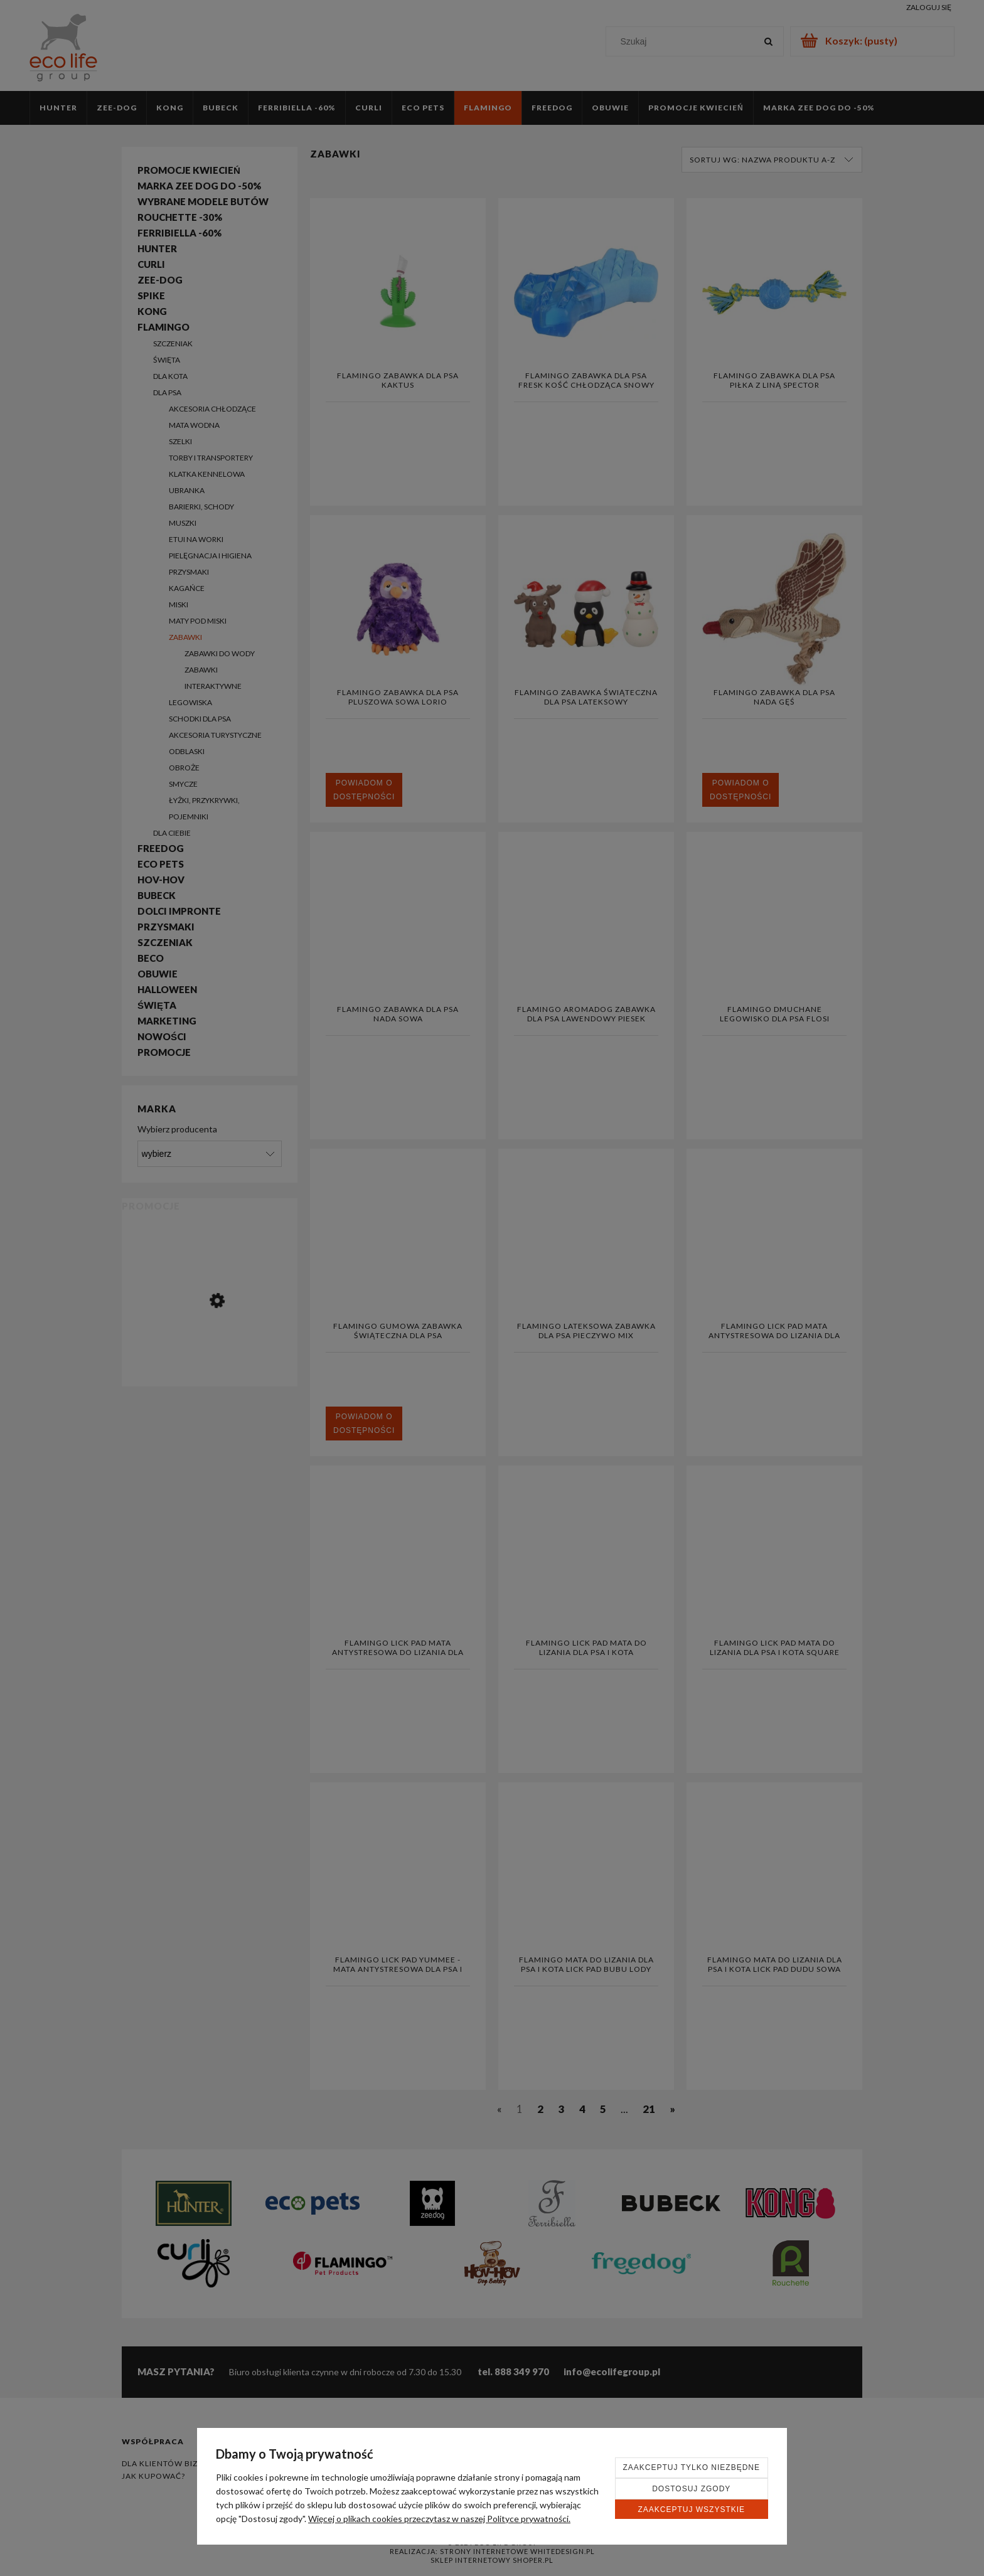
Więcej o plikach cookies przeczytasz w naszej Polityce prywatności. (439, 2518)
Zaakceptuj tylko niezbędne (692, 2467)
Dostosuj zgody (691, 2488)
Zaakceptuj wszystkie (691, 2509)
